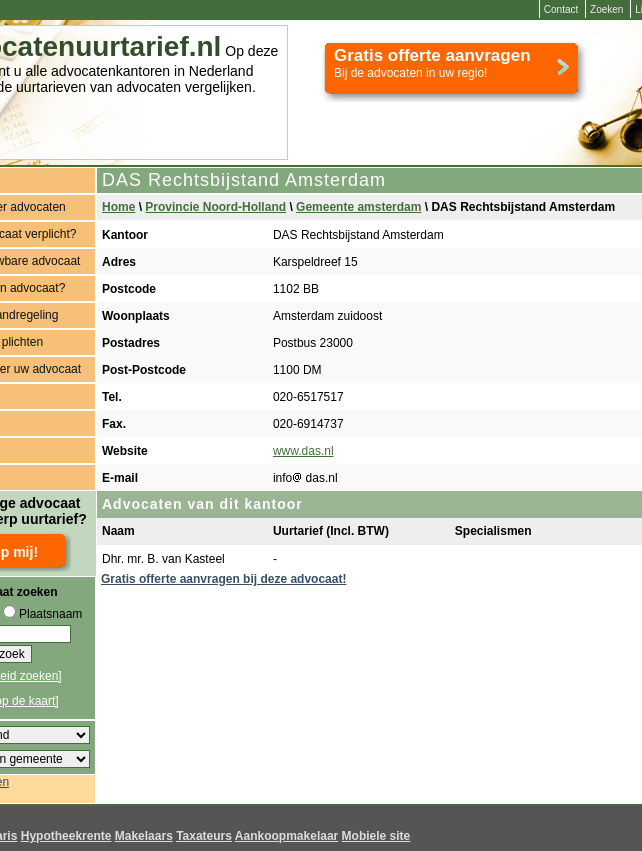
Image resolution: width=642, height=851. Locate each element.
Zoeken (606, 9)
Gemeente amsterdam (358, 207)
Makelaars (144, 836)
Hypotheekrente (66, 836)
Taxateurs (204, 836)
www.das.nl (303, 451)
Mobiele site (376, 836)
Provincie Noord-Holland (215, 207)
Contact (561, 9)
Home (118, 207)
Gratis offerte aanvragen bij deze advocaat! (223, 579)
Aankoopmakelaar (286, 836)
